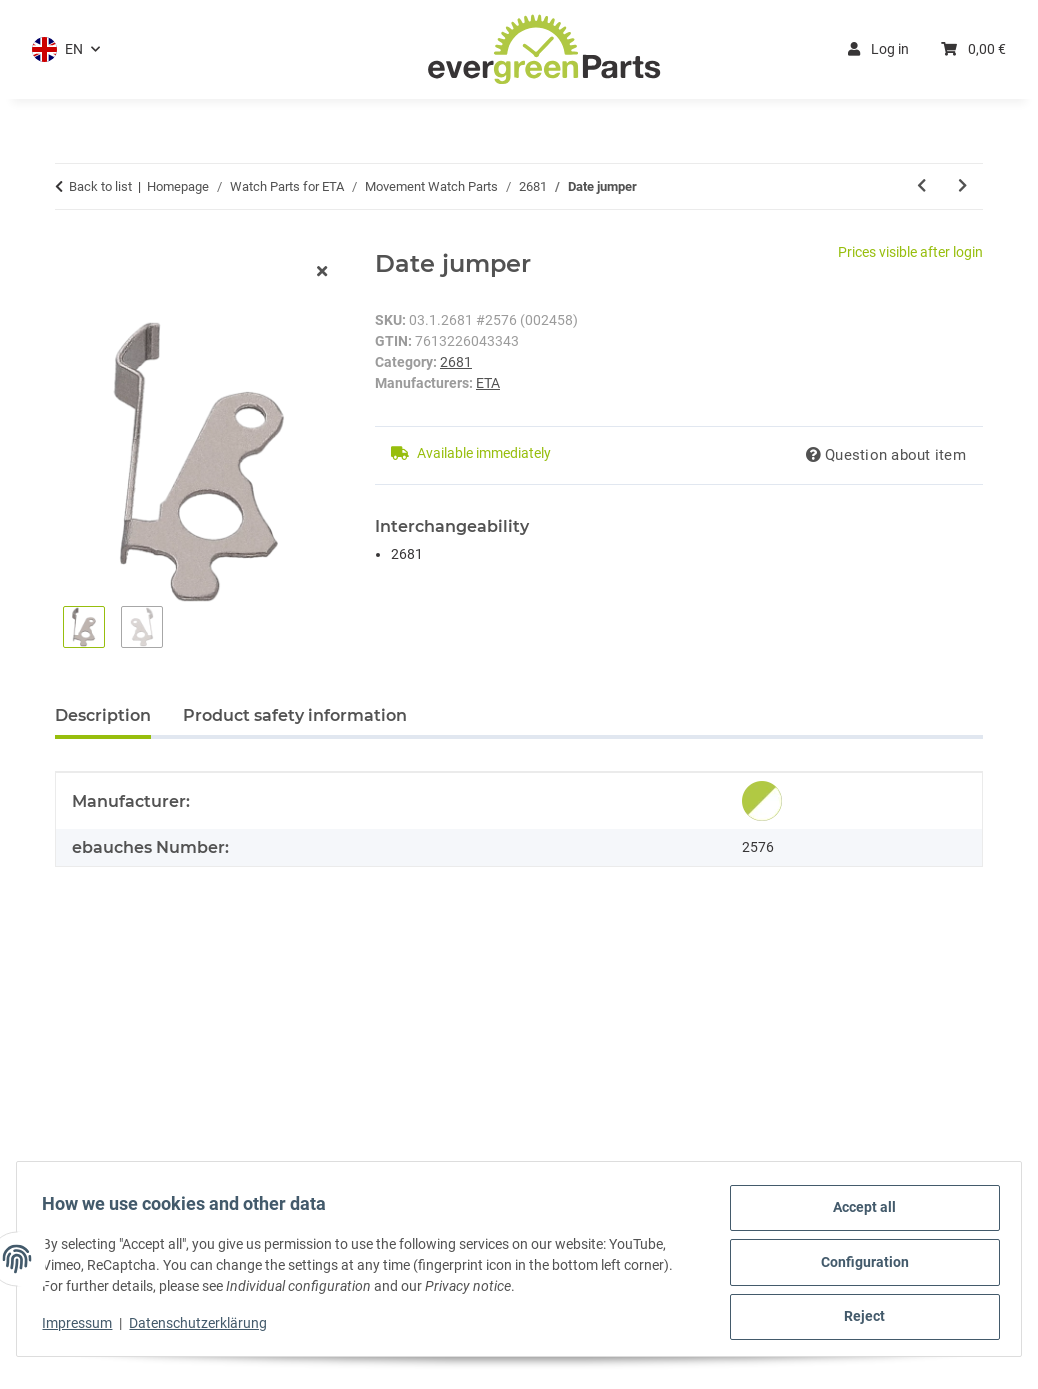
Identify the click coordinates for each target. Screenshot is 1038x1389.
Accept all (858, 1214)
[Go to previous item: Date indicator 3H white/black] (921, 186)
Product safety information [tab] (295, 715)
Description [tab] (103, 715)
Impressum (84, 1327)
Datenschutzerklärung (205, 1327)
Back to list (100, 186)
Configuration (858, 1266)
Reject (858, 1318)
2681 (456, 362)
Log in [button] (878, 49)
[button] (66, 49)
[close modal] (322, 272)
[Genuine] (762, 801)
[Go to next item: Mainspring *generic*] (962, 186)
